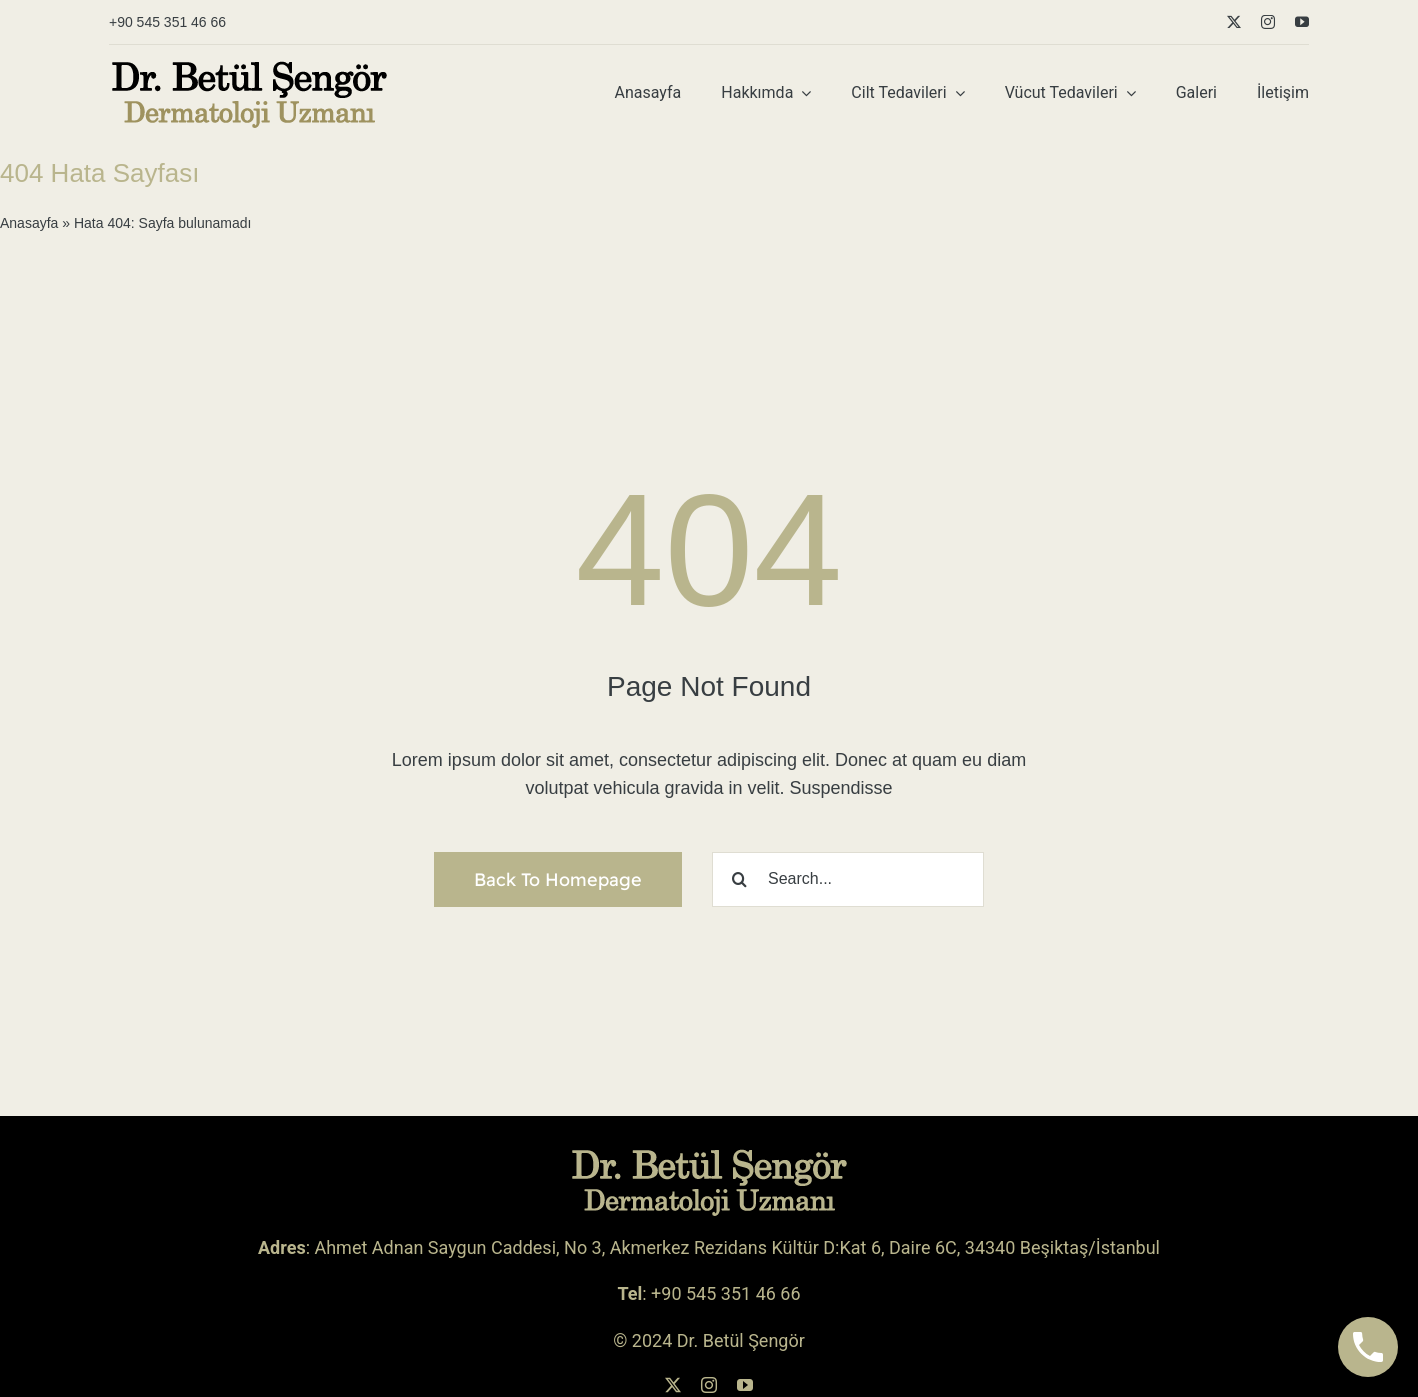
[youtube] (1302, 22)
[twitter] (1234, 22)
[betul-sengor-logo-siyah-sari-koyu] (249, 67)
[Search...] (848, 879)
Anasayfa (29, 223)
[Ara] (739, 879)
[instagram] (1268, 22)
